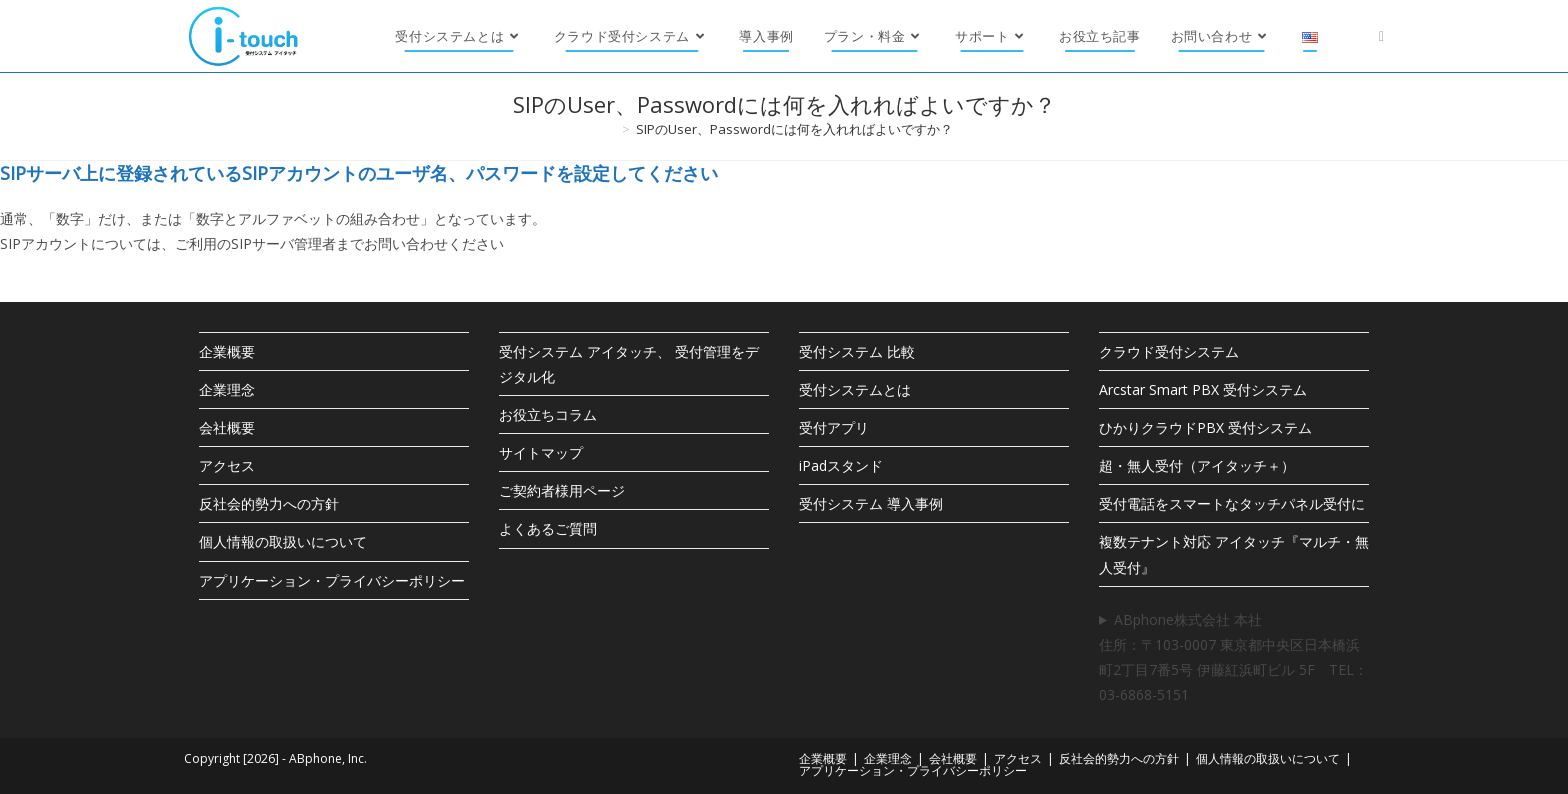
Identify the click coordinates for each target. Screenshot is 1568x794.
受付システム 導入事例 (871, 503)
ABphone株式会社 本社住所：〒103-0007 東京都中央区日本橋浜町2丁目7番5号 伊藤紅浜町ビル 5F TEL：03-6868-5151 (1233, 657)
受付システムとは (855, 389)
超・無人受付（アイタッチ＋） (1197, 465)
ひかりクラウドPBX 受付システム (1205, 427)
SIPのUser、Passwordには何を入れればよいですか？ (794, 129)
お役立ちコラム (548, 414)
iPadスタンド (841, 465)
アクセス (227, 465)
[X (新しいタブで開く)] (1381, 36)
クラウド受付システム (1169, 351)
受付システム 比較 (857, 351)
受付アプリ (834, 427)
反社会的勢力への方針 (269, 503)
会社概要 (227, 427)
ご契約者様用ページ (562, 490)
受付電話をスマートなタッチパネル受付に (1232, 503)
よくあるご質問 (548, 528)
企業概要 (227, 351)
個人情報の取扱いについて (283, 541)
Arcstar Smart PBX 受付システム (1203, 389)
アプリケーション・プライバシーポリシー (332, 580)
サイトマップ (541, 452)
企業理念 (227, 389)
